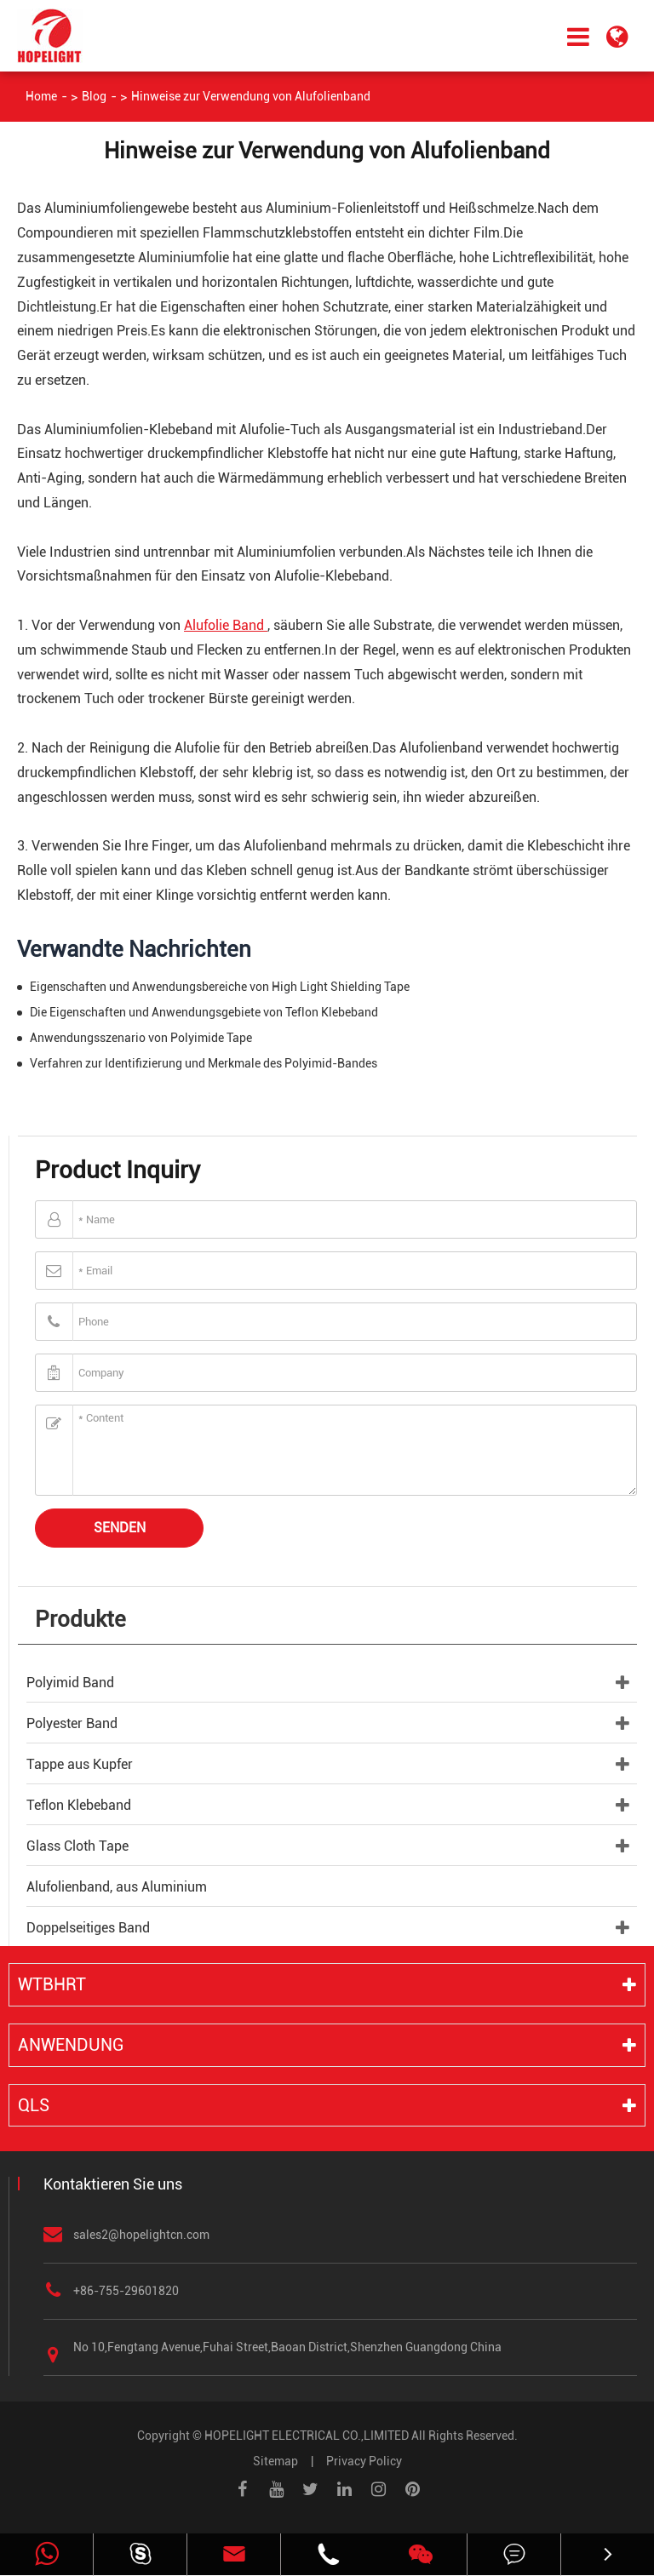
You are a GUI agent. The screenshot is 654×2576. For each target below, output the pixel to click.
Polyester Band (72, 1723)
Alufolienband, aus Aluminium (116, 1887)
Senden (120, 1528)
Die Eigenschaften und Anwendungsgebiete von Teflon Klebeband (204, 1012)
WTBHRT (52, 1984)
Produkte (80, 1619)
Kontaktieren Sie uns (112, 2184)
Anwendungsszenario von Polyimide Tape (141, 1038)
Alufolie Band (225, 625)
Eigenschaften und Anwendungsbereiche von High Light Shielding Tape (220, 986)
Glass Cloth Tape (77, 1846)
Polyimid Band (70, 1682)
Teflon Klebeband (78, 1805)
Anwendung (71, 2045)
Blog (94, 96)
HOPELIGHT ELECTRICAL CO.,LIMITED (306, 2435)
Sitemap (275, 2461)
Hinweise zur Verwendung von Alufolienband (250, 96)
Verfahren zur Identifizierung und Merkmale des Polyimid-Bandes (203, 1063)
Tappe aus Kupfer (79, 1764)
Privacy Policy (364, 2461)
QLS (33, 2105)
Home (41, 96)
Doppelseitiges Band (88, 1928)
